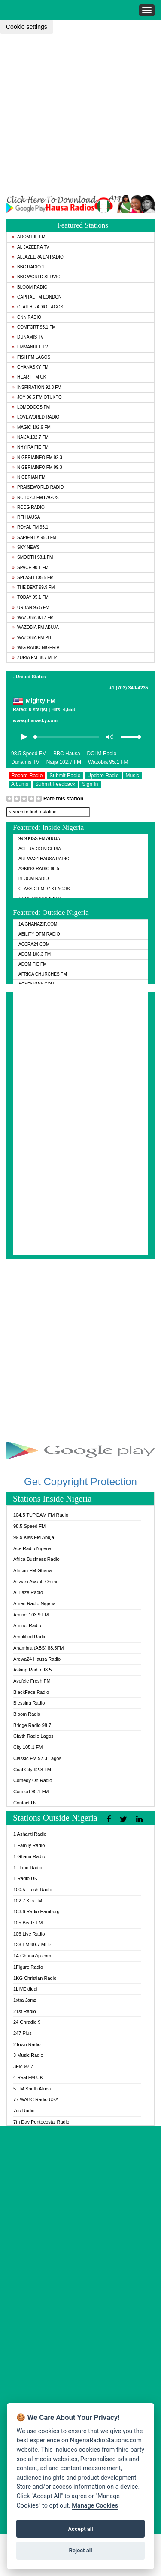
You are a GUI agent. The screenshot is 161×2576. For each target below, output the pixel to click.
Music (132, 775)
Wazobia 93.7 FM (33, 617)
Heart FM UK (29, 377)
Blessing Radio (29, 1702)
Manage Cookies (95, 2505)
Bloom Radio (30, 287)
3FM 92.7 (23, 2066)
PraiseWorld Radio (38, 487)
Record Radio (27, 775)
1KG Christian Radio (34, 1978)
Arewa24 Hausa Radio (44, 858)
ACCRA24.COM (33, 944)
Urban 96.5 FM (30, 607)
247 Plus (22, 2033)
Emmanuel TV (30, 347)
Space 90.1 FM (30, 567)
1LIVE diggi (25, 1988)
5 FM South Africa (32, 2088)
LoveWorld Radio (35, 417)
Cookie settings (26, 26)
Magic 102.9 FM (31, 427)
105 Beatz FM (28, 1922)
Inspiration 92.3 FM (36, 387)
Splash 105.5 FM (32, 577)
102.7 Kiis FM (27, 1900)
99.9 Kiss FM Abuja (39, 838)
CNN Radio (26, 317)
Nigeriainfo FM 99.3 (37, 467)
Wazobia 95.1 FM (108, 762)
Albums (19, 784)
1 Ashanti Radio (29, 1834)
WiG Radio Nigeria (35, 647)
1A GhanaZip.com (37, 924)
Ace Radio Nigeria (39, 848)
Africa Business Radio (36, 1559)
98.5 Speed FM (28, 754)
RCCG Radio (28, 507)
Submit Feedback (55, 784)
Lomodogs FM (31, 407)
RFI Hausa (26, 517)
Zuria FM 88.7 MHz (34, 657)
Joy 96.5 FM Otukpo (37, 397)
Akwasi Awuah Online (36, 1581)
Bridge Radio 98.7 (32, 1725)
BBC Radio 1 (28, 267)
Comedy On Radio (32, 1780)
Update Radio (102, 775)
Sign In (90, 784)
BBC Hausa (66, 754)
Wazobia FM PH (31, 637)
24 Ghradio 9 (27, 2022)
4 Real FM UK (28, 2077)
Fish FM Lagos (31, 357)
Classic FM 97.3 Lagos (44, 888)
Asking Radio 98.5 (38, 868)
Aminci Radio (27, 1625)
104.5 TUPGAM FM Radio (40, 1514)
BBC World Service (37, 276)
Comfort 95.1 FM (34, 327)
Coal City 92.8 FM (32, 1769)
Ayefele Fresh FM (32, 1680)
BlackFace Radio (31, 1692)
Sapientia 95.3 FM (34, 537)
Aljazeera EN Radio (38, 257)
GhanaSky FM (30, 367)
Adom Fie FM (29, 236)
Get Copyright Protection (80, 1481)
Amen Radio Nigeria (34, 1603)
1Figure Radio (28, 1967)
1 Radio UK (25, 1878)
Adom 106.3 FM (34, 954)
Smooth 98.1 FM (32, 557)
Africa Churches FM (42, 974)
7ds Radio (24, 2110)
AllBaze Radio (28, 1592)
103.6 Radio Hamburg (36, 1911)
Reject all (80, 2550)
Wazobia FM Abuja (35, 627)
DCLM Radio (102, 754)
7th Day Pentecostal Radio (41, 2121)
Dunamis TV (28, 337)
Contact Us (24, 1802)
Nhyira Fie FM (30, 447)
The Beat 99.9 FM (33, 587)
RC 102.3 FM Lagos (35, 497)
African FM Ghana (32, 1570)
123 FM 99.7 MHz (32, 1944)
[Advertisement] (80, 114)
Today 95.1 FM (30, 597)
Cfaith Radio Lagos (37, 307)
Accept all (80, 2529)
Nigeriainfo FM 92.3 (37, 457)
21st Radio (24, 2011)
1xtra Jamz (24, 2000)
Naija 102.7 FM (30, 437)
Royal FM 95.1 (30, 527)
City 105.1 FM (28, 1747)
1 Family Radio (29, 1845)
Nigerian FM (29, 477)
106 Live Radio (29, 1933)
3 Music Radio (28, 2055)
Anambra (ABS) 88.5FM (38, 1647)
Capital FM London (36, 297)
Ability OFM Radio (39, 934)
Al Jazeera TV (30, 247)
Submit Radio (64, 775)
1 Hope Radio (27, 1867)
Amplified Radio (29, 1636)
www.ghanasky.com (35, 720)
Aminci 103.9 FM (31, 1614)
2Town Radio (27, 2044)
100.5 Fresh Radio (32, 1889)
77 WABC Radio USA (35, 2099)
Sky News (26, 547)
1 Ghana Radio (29, 1856)
